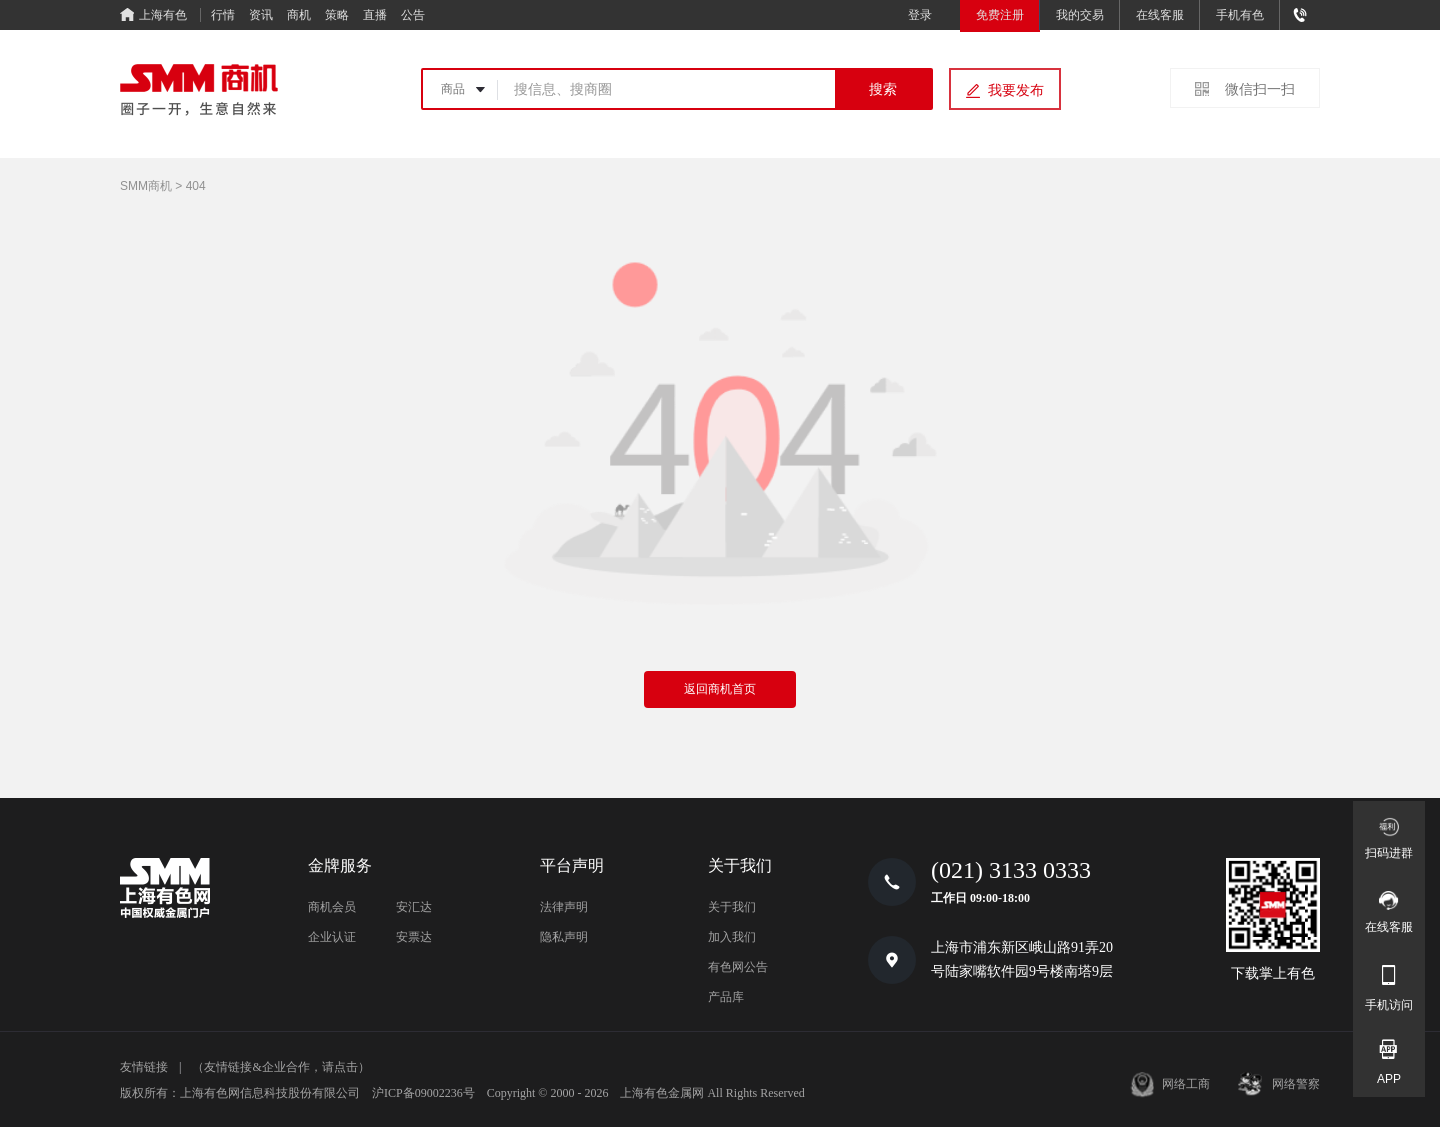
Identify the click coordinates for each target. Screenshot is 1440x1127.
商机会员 (332, 907)
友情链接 (144, 1067)
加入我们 (732, 937)
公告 (413, 15)
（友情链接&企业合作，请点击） (280, 1067)
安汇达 (414, 907)
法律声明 (564, 907)
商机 (299, 15)
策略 (337, 15)
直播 (375, 15)
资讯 (261, 15)
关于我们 (732, 907)
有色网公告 (738, 967)
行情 (223, 15)
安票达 (414, 937)
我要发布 (1016, 90)
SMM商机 (146, 186)
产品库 (726, 997)
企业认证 (332, 937)
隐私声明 (564, 937)
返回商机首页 (720, 689)
